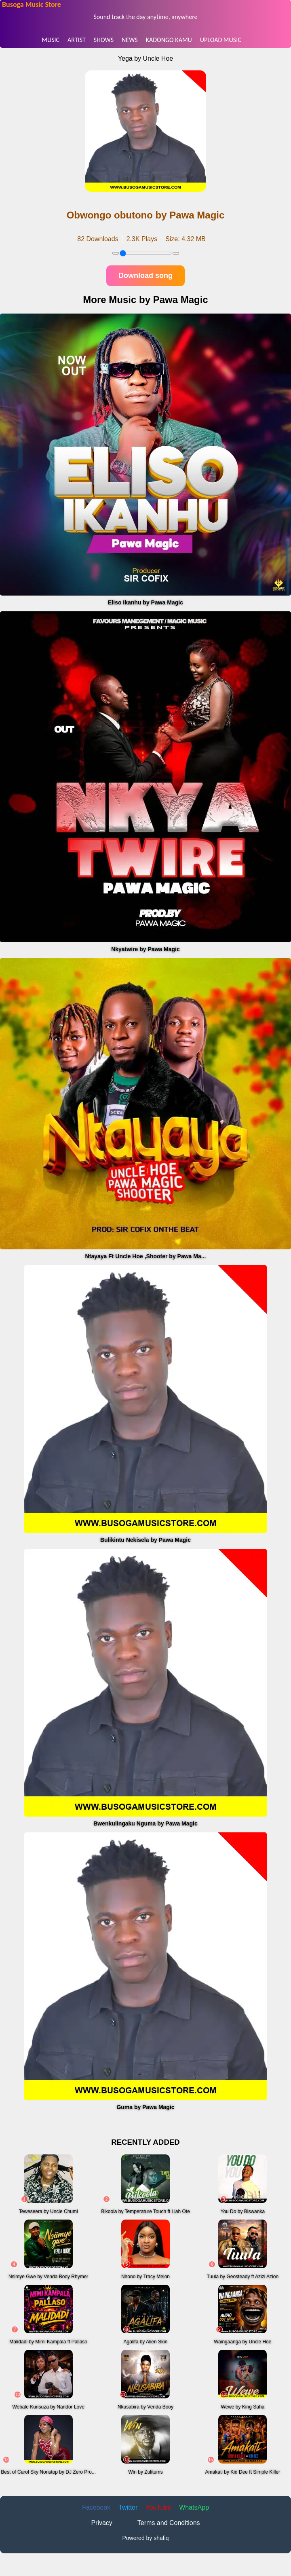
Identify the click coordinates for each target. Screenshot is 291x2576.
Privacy (101, 2522)
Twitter (127, 2507)
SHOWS (104, 40)
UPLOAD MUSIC (220, 40)
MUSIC (50, 40)
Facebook (96, 2507)
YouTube (158, 2507)
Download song (145, 275)
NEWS (130, 40)
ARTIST (76, 40)
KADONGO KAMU (169, 40)
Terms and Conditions (168, 2522)
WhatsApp (194, 2507)
